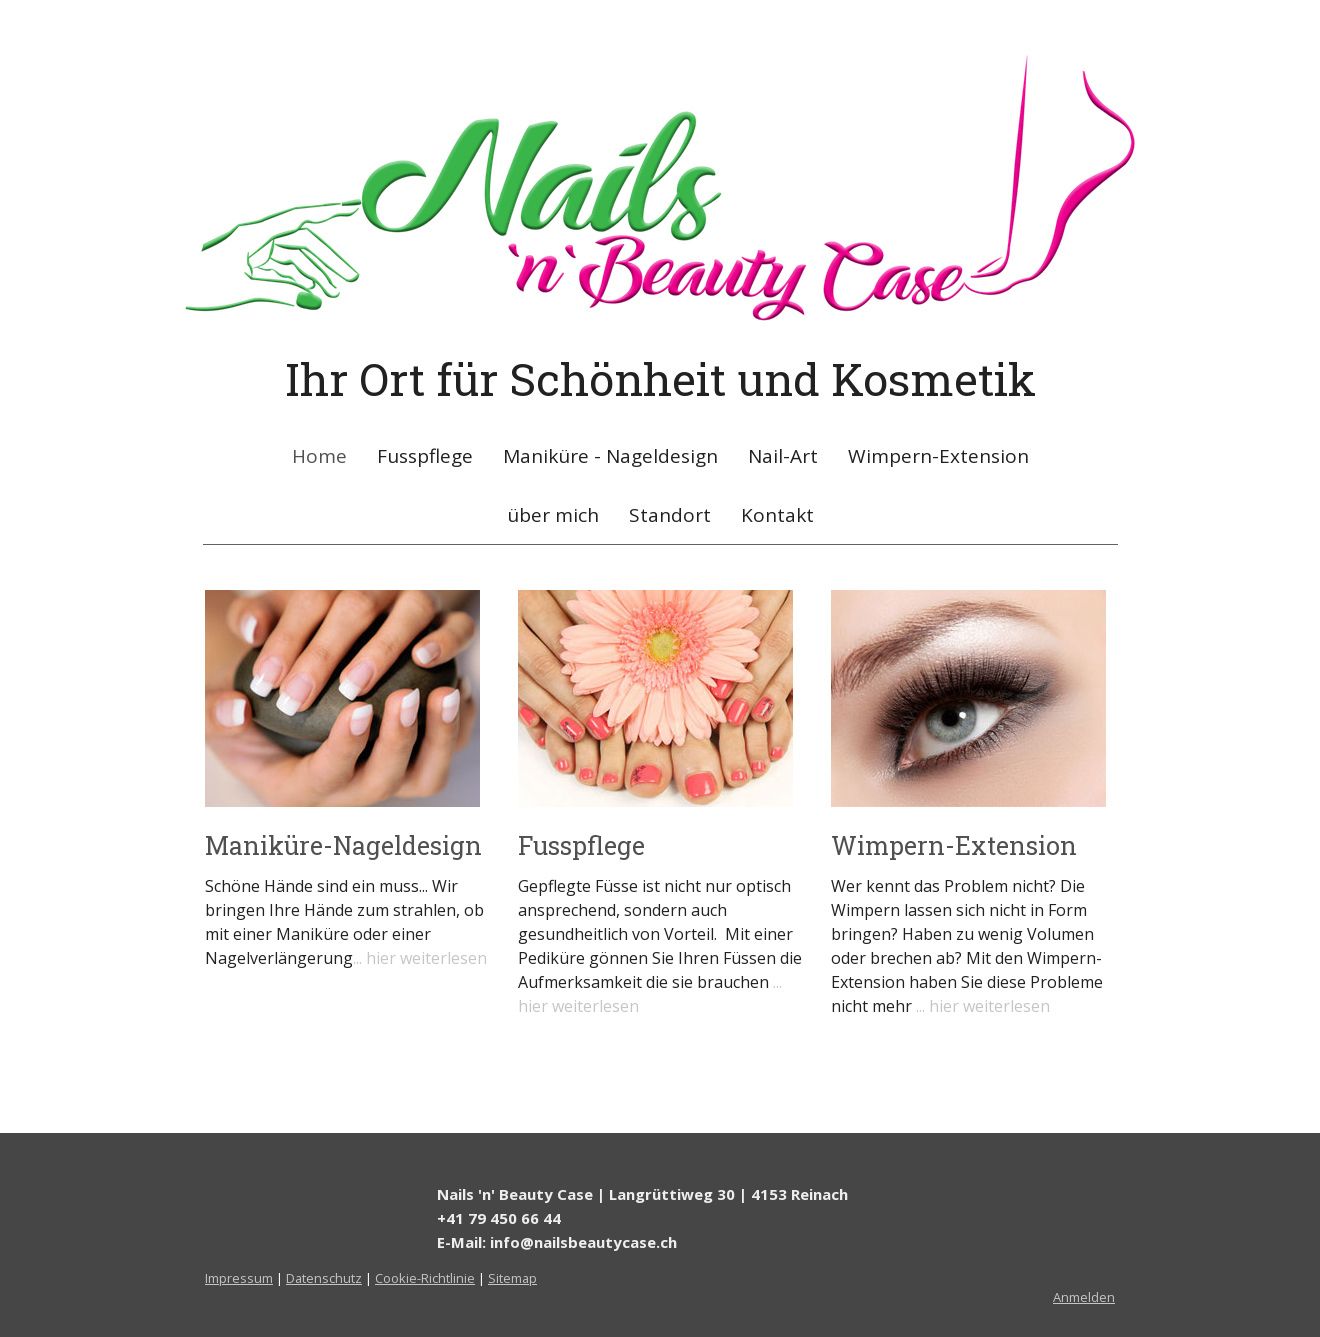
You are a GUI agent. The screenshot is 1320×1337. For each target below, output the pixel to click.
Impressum (239, 1278)
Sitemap (512, 1278)
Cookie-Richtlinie (425, 1278)
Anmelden (1084, 1297)
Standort (670, 515)
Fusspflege (425, 456)
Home (319, 456)
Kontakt (777, 515)
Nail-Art (783, 456)
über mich (553, 515)
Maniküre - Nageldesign (610, 456)
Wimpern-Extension (938, 456)
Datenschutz (324, 1278)
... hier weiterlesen (420, 958)
